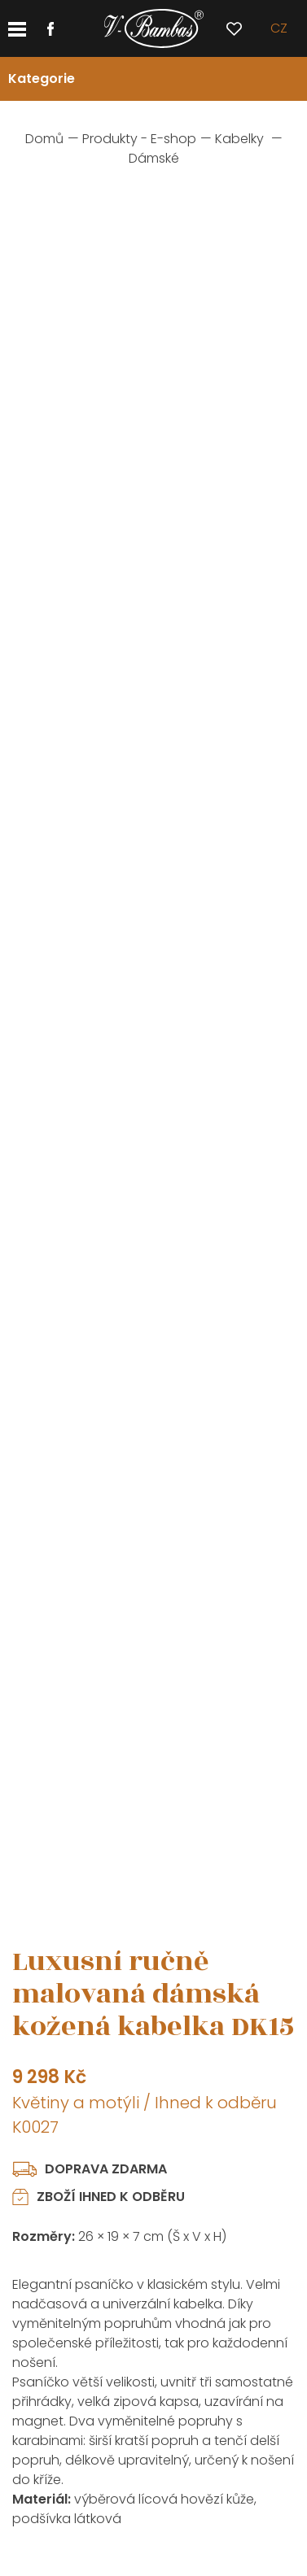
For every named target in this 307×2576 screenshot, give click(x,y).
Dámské (154, 158)
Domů (44, 138)
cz (278, 28)
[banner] (154, 28)
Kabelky (239, 138)
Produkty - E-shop (139, 138)
